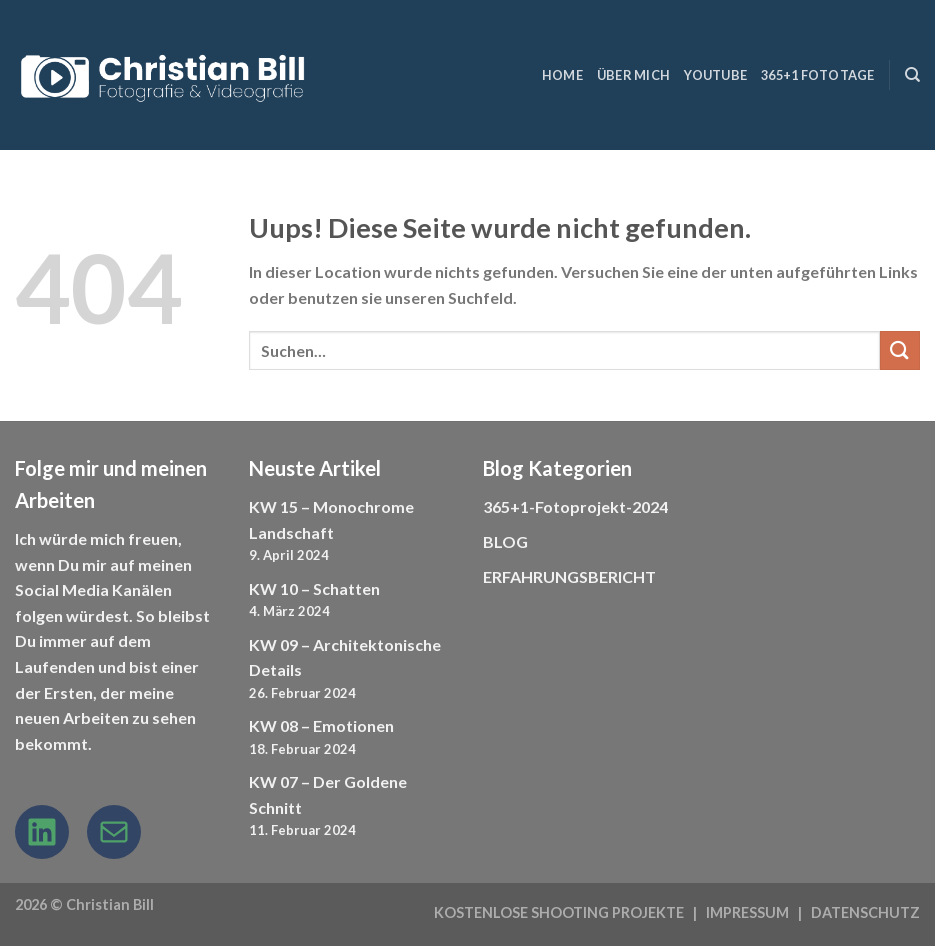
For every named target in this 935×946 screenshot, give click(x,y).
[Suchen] (912, 75)
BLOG (505, 541)
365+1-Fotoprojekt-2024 (575, 506)
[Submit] (900, 350)
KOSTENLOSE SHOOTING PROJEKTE (559, 912)
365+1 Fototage (818, 75)
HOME (562, 75)
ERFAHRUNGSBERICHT (569, 576)
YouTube (715, 75)
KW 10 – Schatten (314, 588)
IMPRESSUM (747, 912)
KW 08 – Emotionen (321, 725)
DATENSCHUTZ (865, 912)
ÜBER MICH (633, 75)
